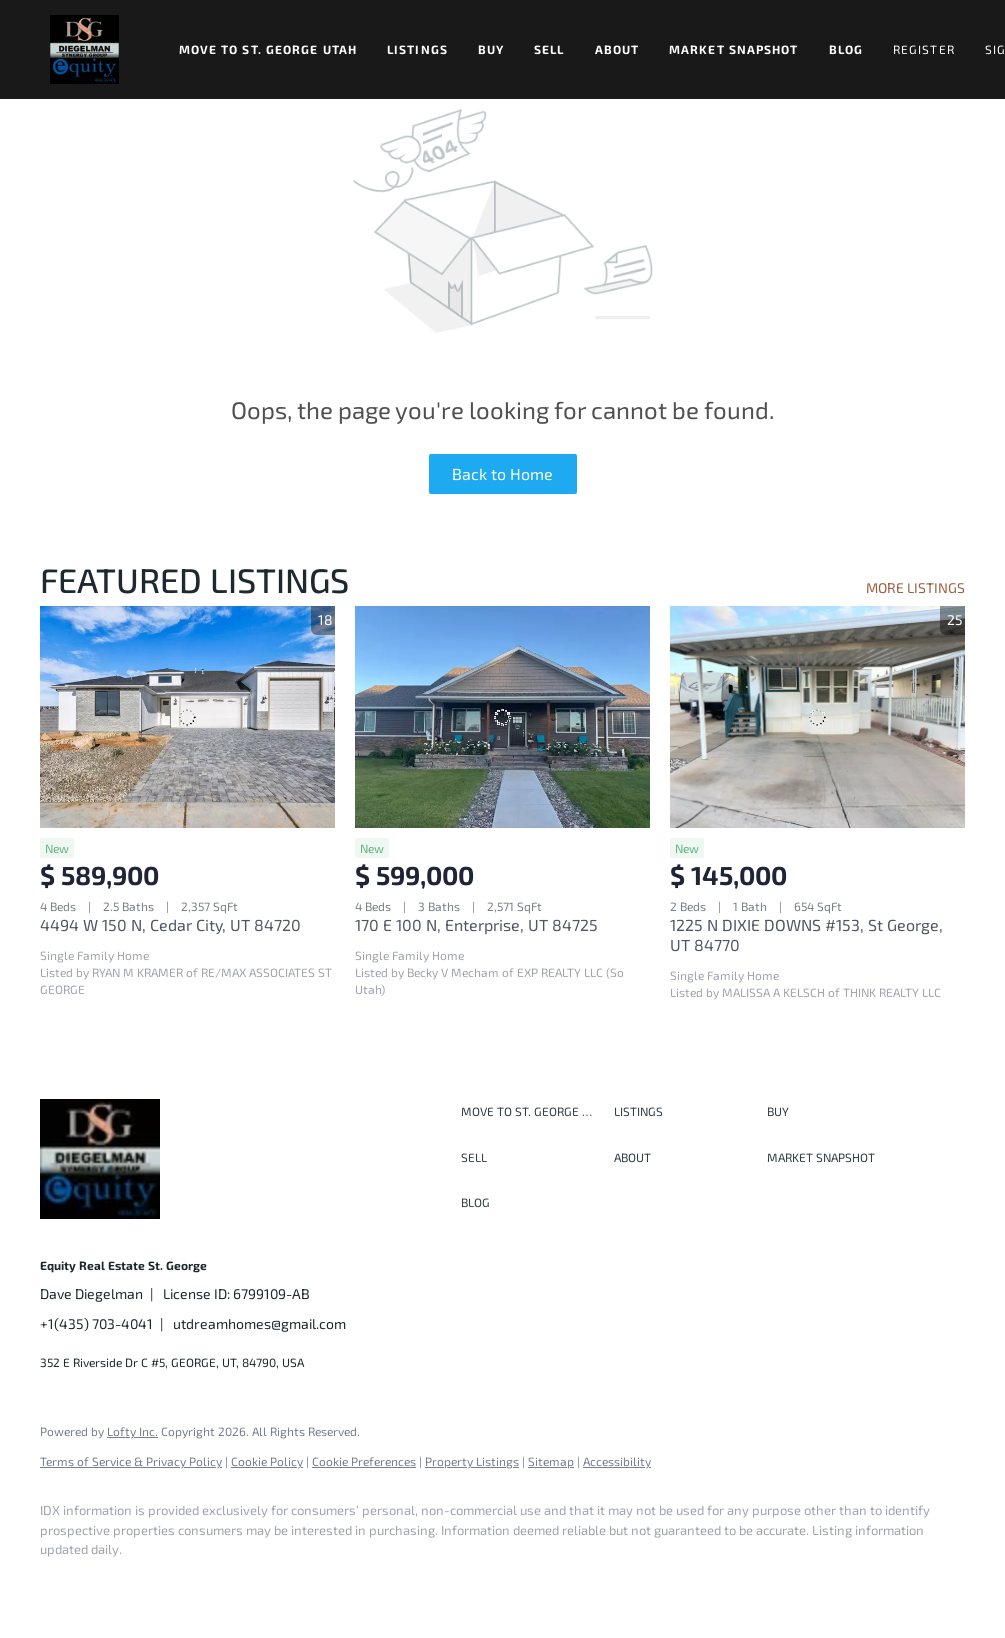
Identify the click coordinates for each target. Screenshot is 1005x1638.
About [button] (617, 49)
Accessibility (617, 1461)
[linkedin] (122, 1584)
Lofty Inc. (132, 1431)
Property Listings (472, 1461)
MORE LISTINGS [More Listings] (915, 587)
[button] (84, 49)
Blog (846, 49)
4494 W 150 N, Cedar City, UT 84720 (170, 924)
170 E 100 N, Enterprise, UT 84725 (476, 924)
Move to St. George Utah (268, 49)
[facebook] (64, 1584)
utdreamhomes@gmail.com (259, 1323)
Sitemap (551, 1461)
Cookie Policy (267, 1461)
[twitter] (180, 1584)
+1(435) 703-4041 (96, 1323)
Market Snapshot (734, 49)
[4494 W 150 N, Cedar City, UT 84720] (187, 716)
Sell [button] (549, 49)
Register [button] (924, 49)
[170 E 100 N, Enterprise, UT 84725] (502, 716)
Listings (417, 49)
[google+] (354, 1584)
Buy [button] (491, 49)
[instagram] (238, 1584)
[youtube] (296, 1584)
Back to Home (502, 473)
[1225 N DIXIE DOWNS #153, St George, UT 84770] (817, 716)
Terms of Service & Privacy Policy (131, 1461)
